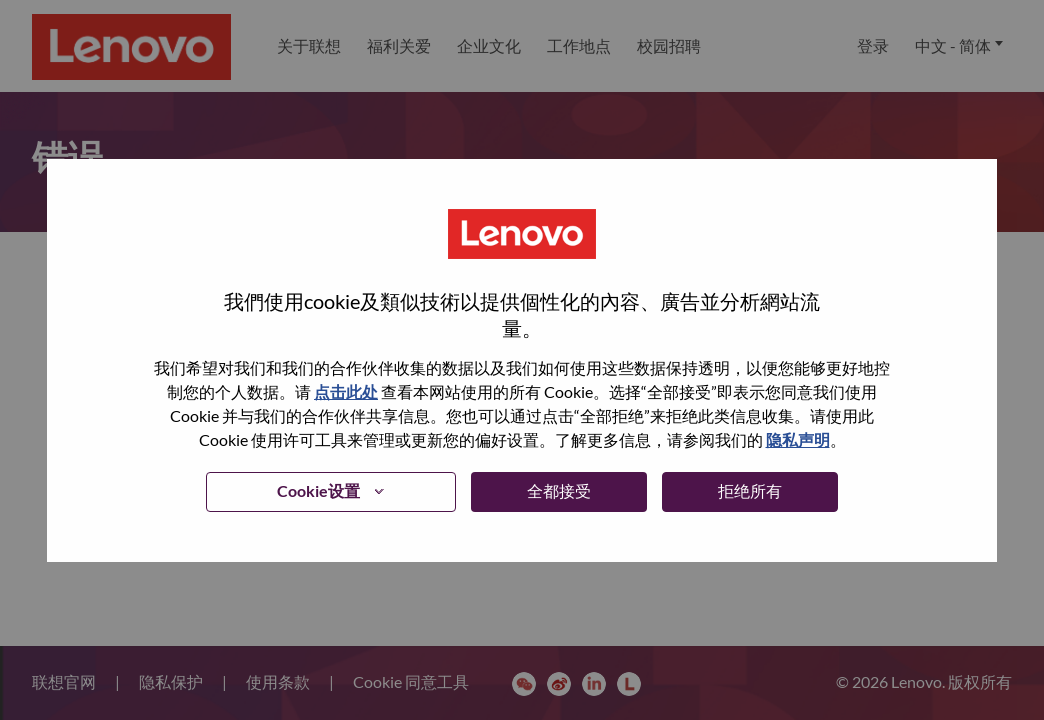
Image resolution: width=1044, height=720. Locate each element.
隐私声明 (798, 439)
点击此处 (346, 391)
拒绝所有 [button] (750, 490)
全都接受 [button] (559, 490)
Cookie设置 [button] (318, 490)
